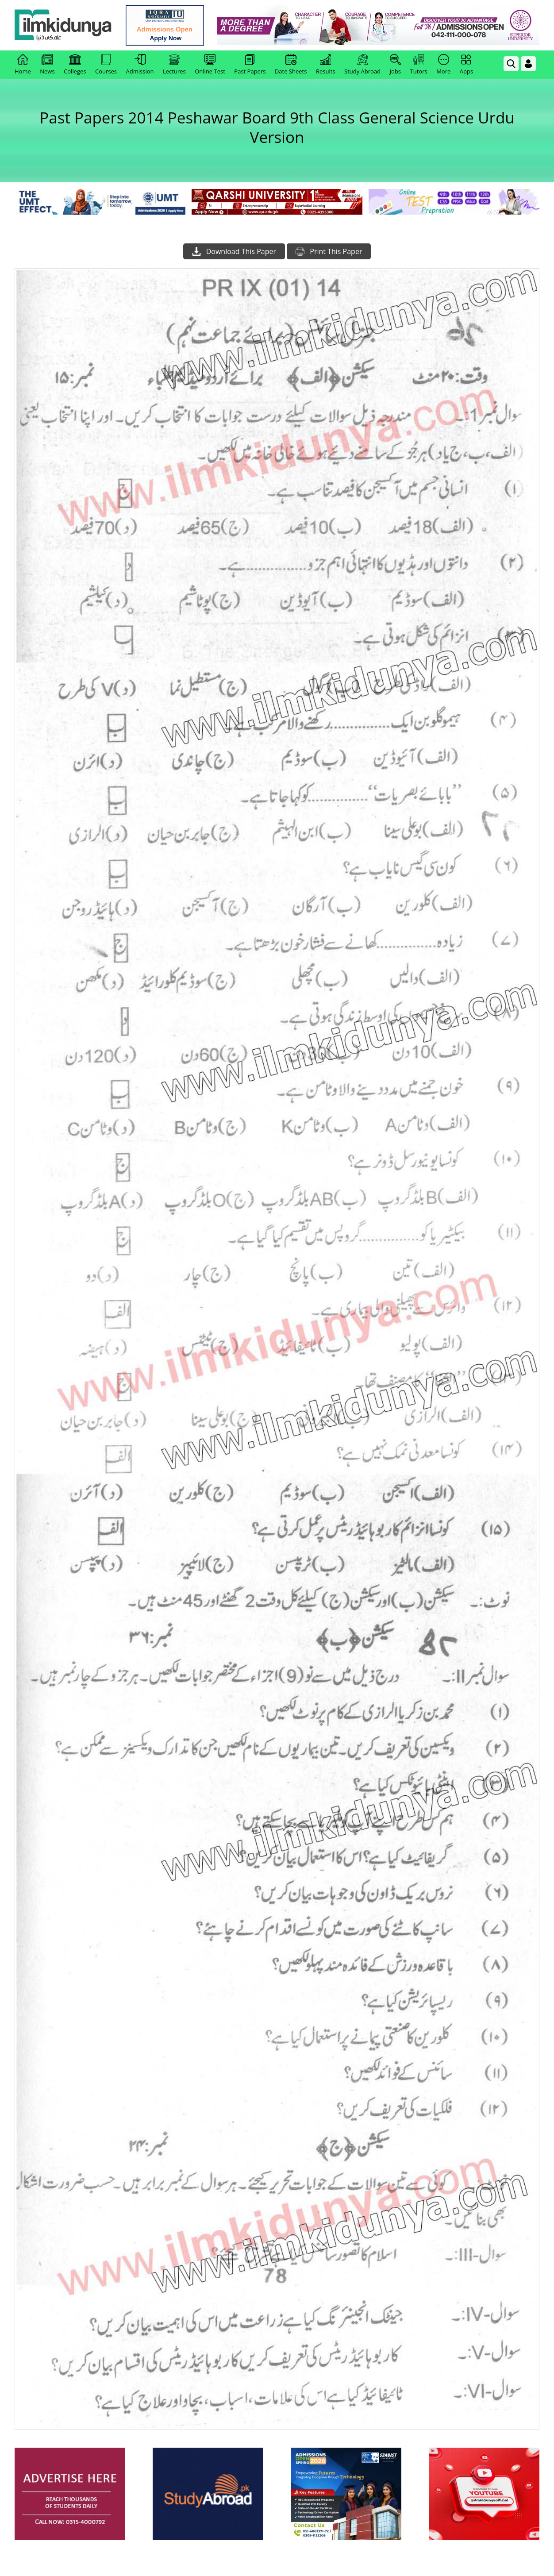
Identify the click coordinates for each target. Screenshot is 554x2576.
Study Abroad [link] (362, 64)
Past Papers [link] (249, 64)
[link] (165, 25)
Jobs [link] (395, 64)
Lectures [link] (174, 64)
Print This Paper (329, 251)
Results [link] (325, 64)
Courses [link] (106, 64)
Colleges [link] (75, 64)
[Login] (528, 63)
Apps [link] (466, 64)
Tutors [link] (418, 64)
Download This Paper (234, 251)
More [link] (443, 64)
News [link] (47, 64)
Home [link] (23, 64)
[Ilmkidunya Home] (63, 25)
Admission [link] (140, 64)
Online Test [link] (210, 64)
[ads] (70, 2494)
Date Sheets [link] (291, 64)
